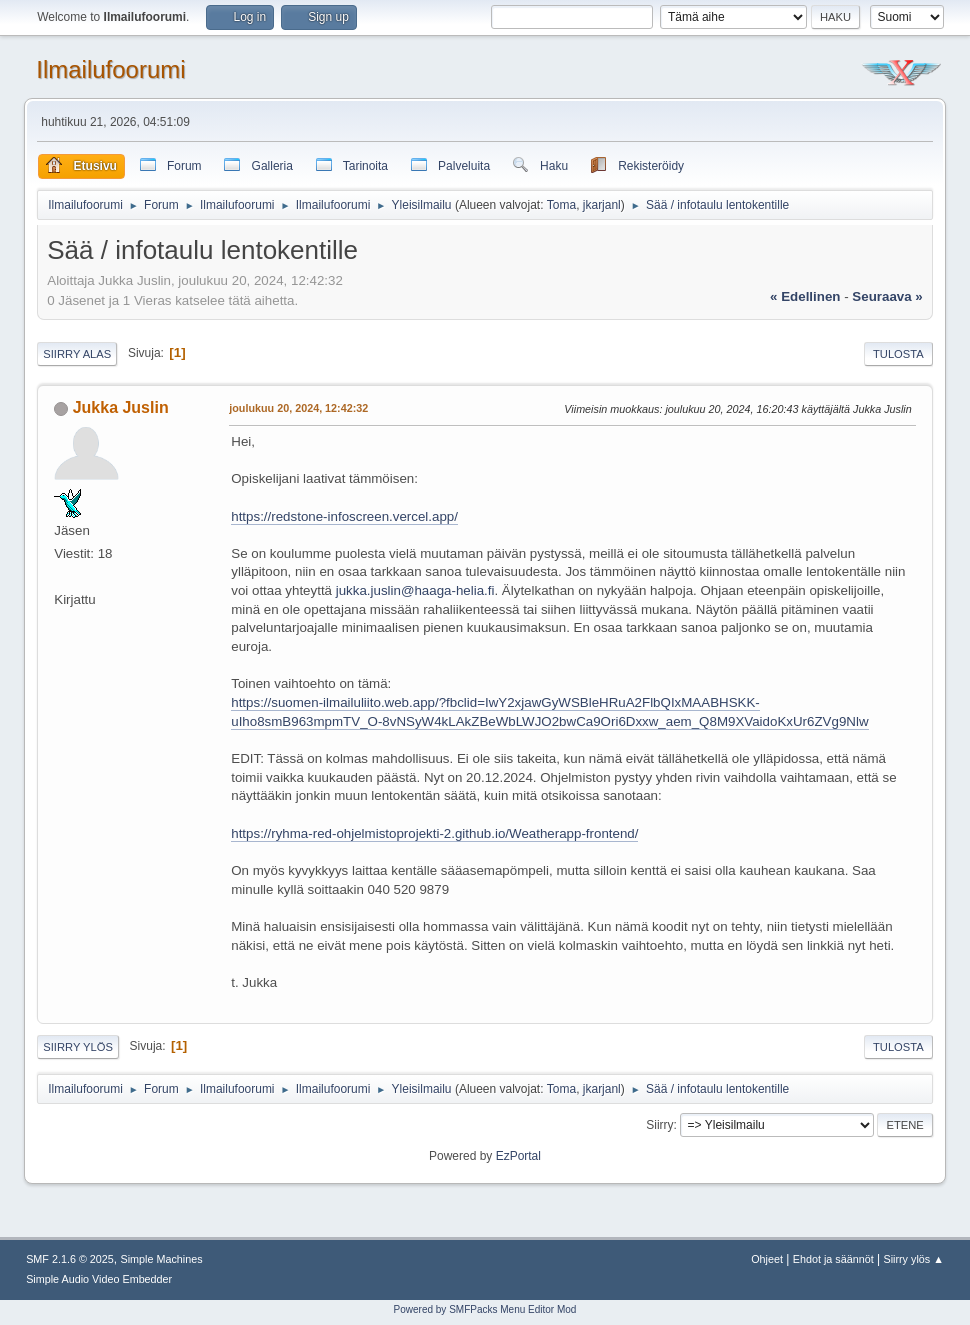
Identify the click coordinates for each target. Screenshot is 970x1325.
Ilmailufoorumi (110, 69)
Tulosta (898, 354)
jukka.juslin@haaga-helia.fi (415, 590)
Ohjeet (767, 1259)
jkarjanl (602, 205)
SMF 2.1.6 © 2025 (70, 1259)
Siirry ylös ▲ (913, 1259)
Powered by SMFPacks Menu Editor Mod (485, 1309)
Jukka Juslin (121, 407)
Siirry (659, 1125)
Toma (561, 205)
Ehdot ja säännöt (833, 1259)
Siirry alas (77, 354)
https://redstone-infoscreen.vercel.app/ (344, 516)
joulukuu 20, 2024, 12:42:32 (298, 408)
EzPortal (518, 1156)
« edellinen (805, 296)
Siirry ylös (78, 1047)
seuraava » (887, 296)
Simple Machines (161, 1259)
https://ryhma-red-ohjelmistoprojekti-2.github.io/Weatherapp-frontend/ (434, 833)
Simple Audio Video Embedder (99, 1279)
